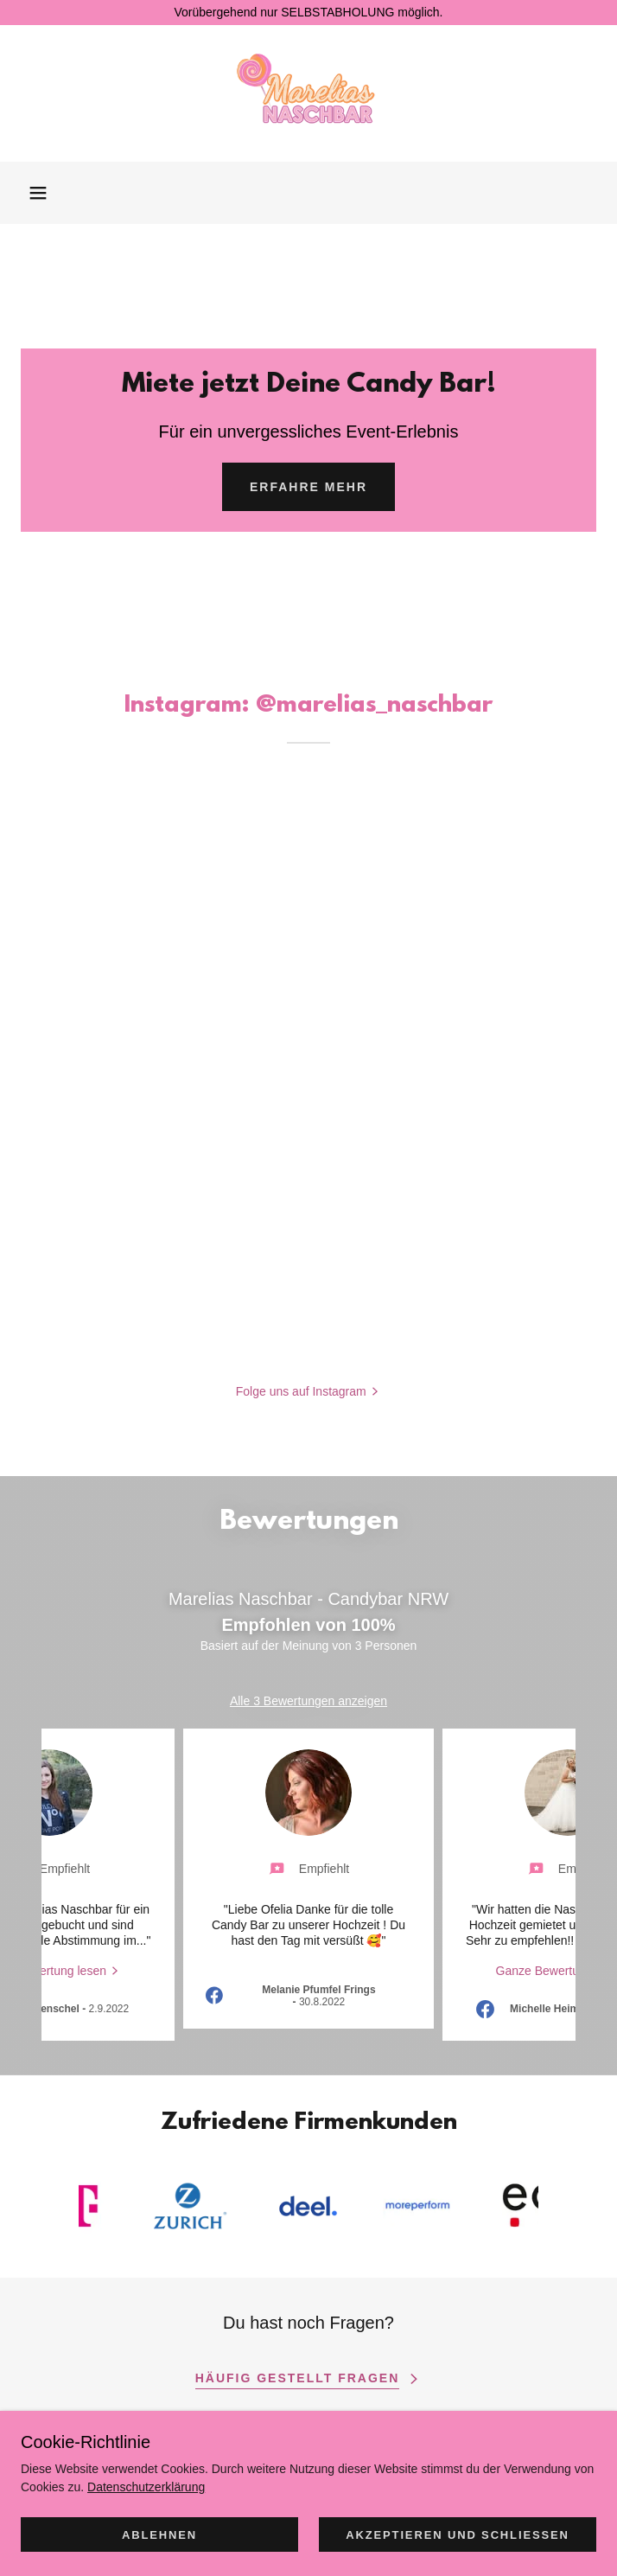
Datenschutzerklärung (146, 2487)
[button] (38, 193)
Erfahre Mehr (308, 487)
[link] (309, 93)
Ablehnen (159, 2534)
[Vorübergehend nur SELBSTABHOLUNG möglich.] (308, 12)
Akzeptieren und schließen (457, 2534)
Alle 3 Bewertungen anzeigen (308, 1701)
